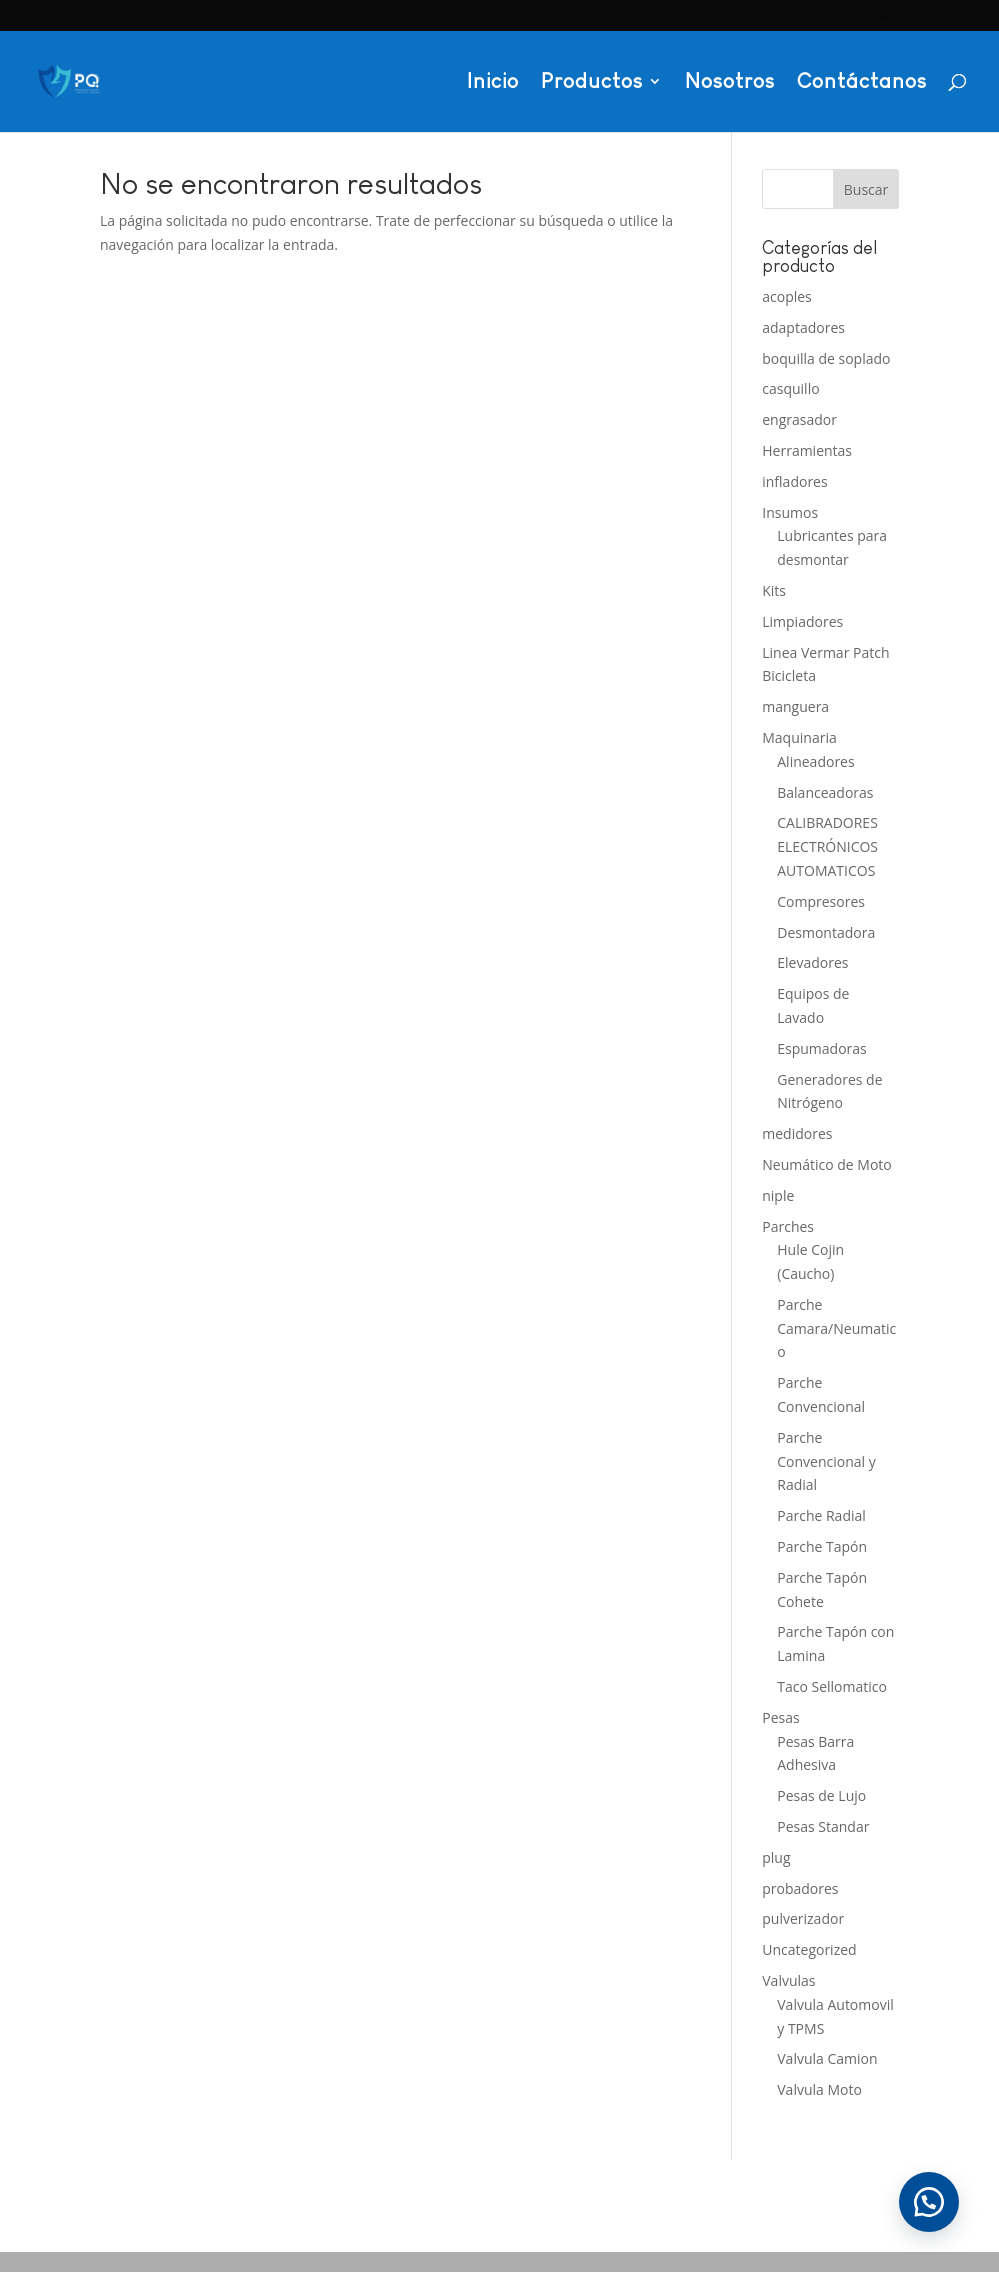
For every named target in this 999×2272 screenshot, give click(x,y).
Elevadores (812, 962)
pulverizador (803, 1918)
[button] (929, 2202)
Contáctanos (862, 83)
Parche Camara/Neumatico (836, 1328)
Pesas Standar (823, 1826)
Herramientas (807, 450)
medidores (797, 1133)
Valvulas (788, 1980)
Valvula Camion (827, 2058)
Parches (788, 1226)
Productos (592, 83)
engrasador (799, 419)
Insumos (790, 512)
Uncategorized (809, 1949)
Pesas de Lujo (821, 1795)
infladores (794, 481)
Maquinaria (799, 737)
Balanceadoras (825, 792)
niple (778, 1195)
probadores (800, 1888)
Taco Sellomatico (832, 1686)
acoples (787, 296)
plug (776, 1857)
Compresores (821, 901)
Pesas (780, 1717)
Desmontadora (826, 932)
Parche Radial (821, 1515)
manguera (795, 706)
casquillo (790, 388)
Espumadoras (822, 1048)
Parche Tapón (822, 1546)
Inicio (493, 83)
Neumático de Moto (827, 1164)
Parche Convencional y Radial (826, 1461)
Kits (774, 590)
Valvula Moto (819, 2089)
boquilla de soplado (826, 358)
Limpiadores (802, 621)
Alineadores (815, 761)
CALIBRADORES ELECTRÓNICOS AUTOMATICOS (827, 846)
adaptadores (803, 327)
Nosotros (730, 83)
